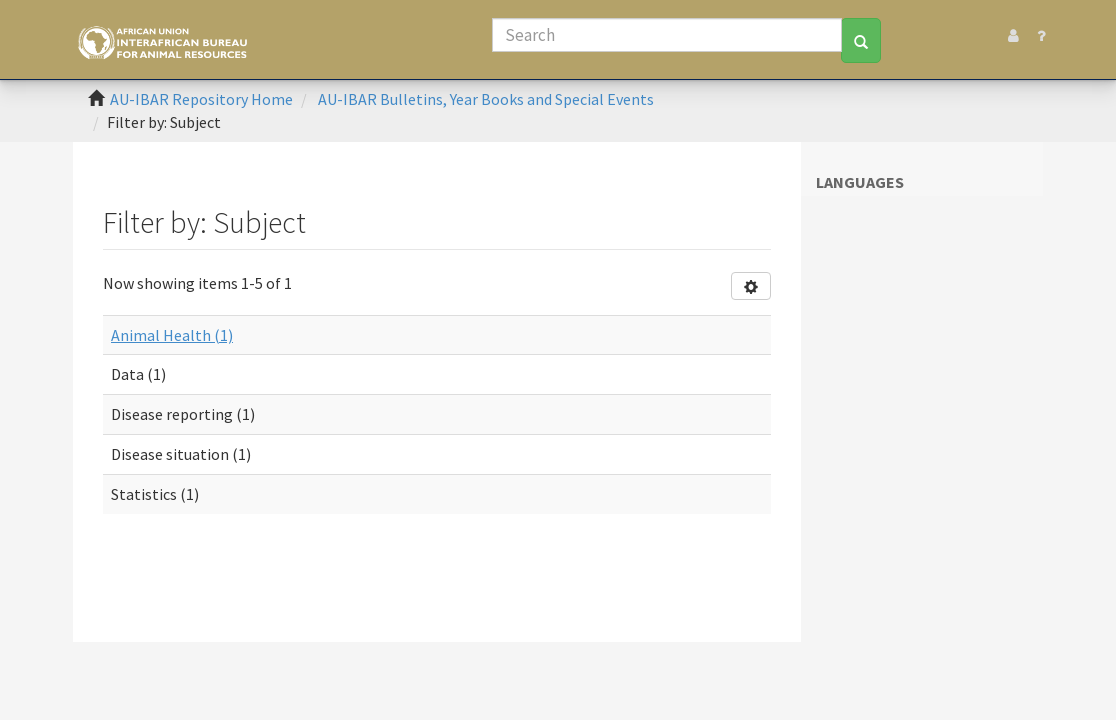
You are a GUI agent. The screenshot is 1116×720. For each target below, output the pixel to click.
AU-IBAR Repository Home (201, 99)
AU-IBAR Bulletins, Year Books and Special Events (486, 99)
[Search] (667, 35)
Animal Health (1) (172, 335)
